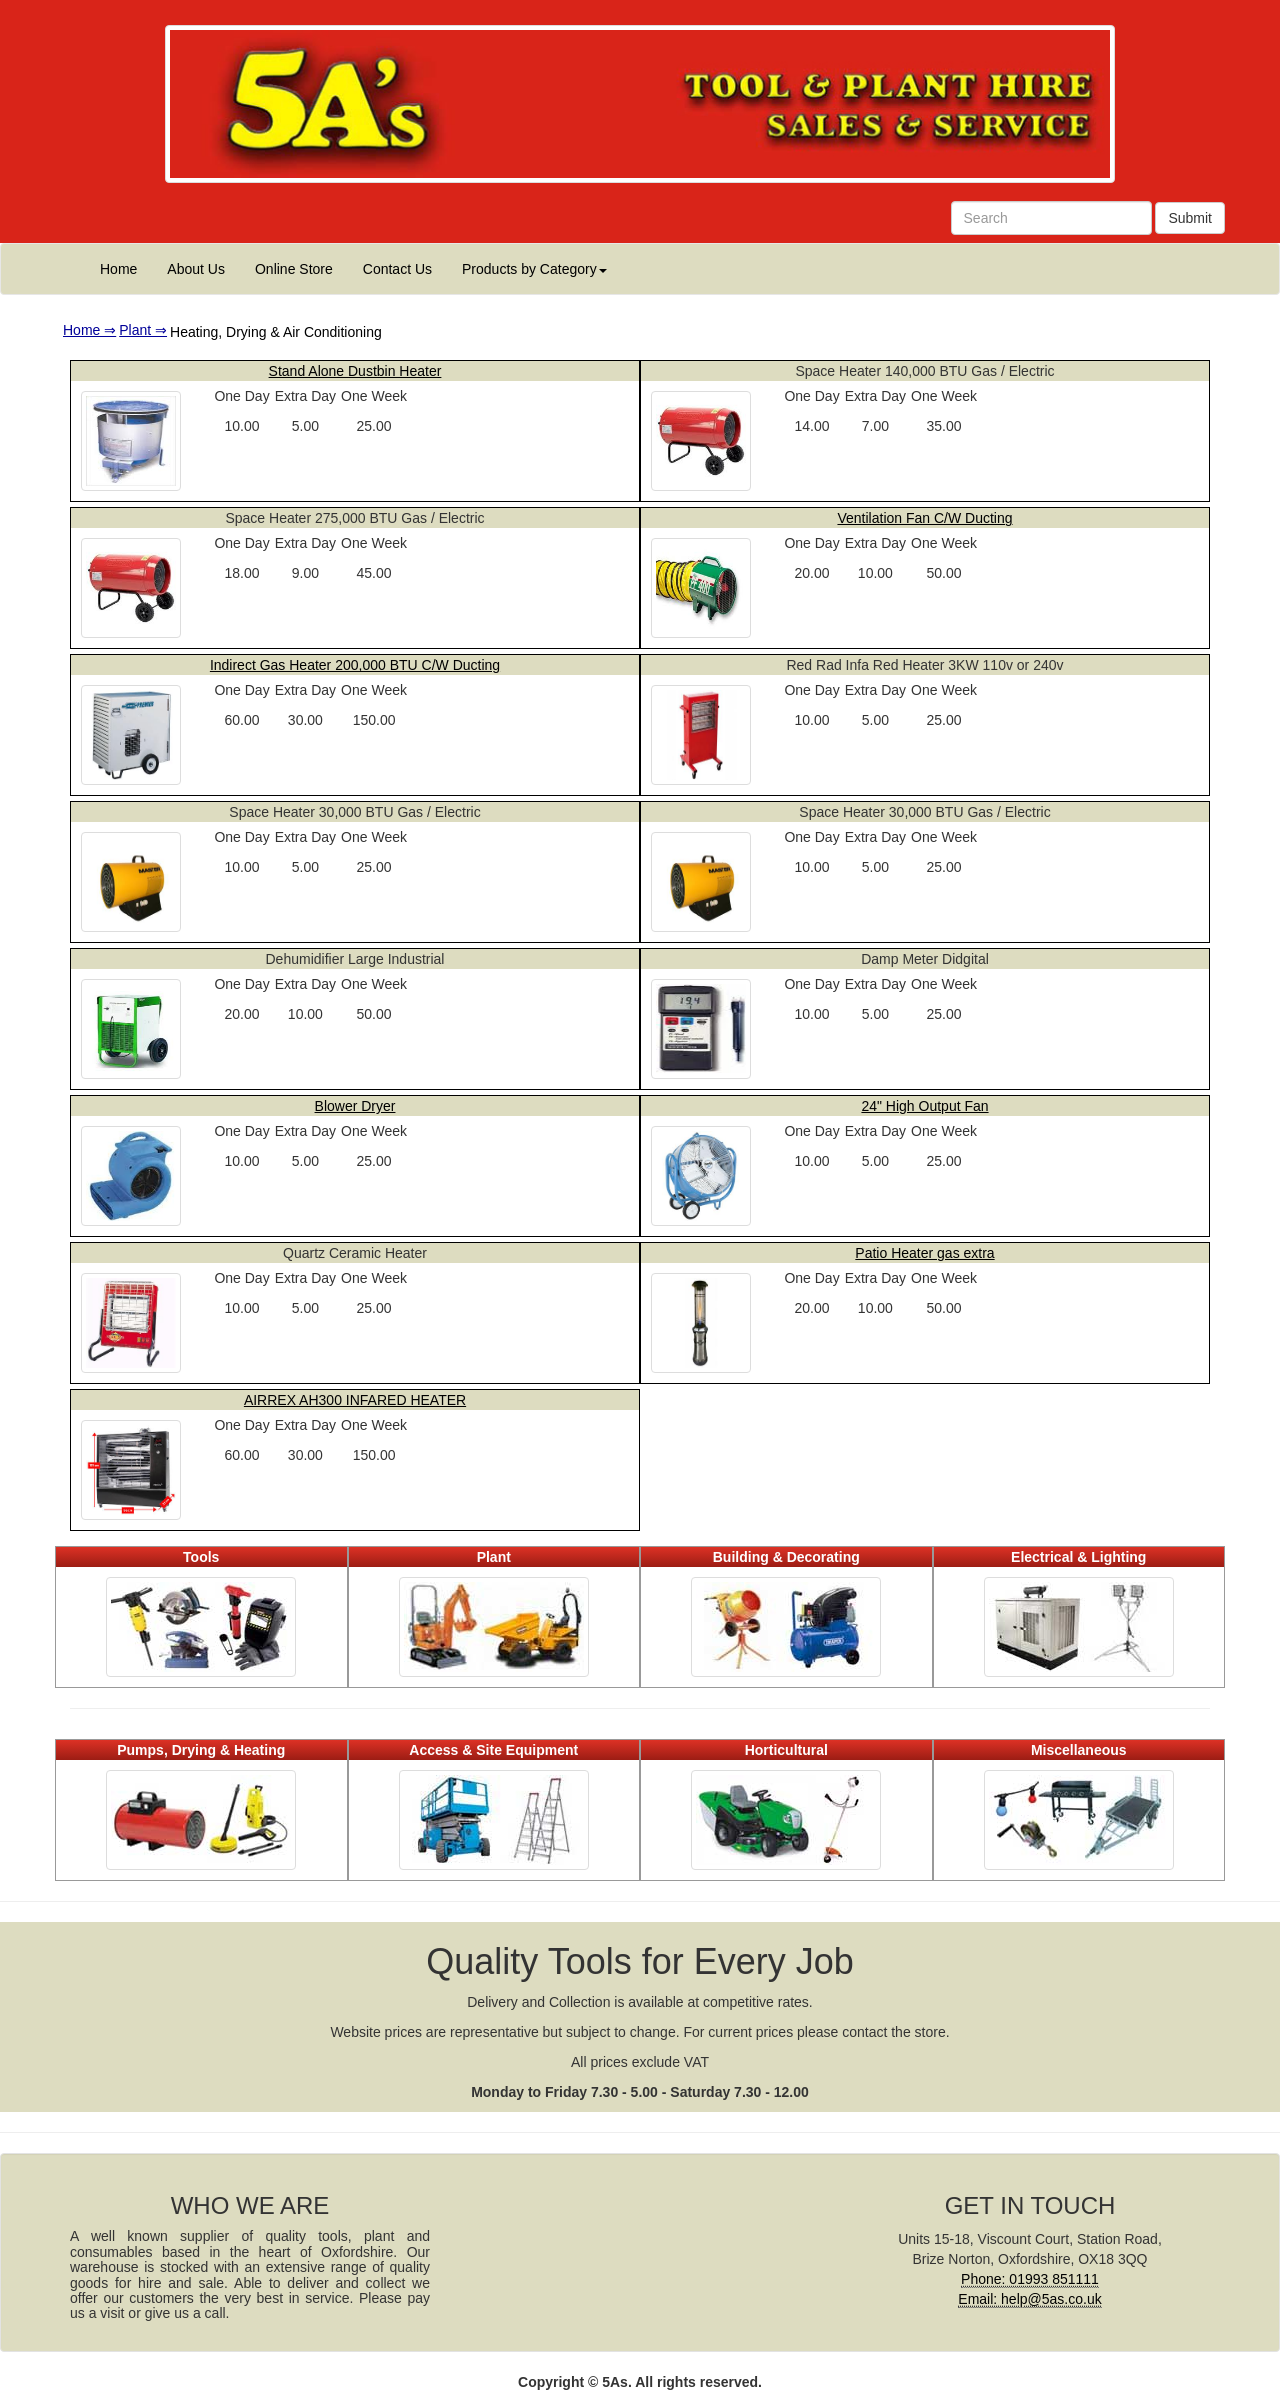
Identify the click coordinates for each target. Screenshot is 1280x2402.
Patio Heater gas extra (924, 1253)
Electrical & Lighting (1078, 1557)
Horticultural (786, 1750)
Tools (201, 1557)
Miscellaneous (1079, 1750)
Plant (494, 1557)
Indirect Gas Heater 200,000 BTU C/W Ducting (355, 665)
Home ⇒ (89, 330)
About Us (196, 269)
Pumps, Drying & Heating (201, 1750)
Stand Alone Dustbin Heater (355, 371)
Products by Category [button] (534, 269)
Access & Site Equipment (493, 1750)
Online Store (294, 269)
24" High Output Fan (924, 1106)
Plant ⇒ (143, 330)
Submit (1190, 218)
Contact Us (397, 269)
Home (118, 269)
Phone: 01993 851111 (1030, 2279)
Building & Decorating (786, 1557)
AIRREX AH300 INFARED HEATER (355, 1400)
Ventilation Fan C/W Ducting (924, 518)
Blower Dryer (355, 1106)
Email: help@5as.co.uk (1029, 2299)
